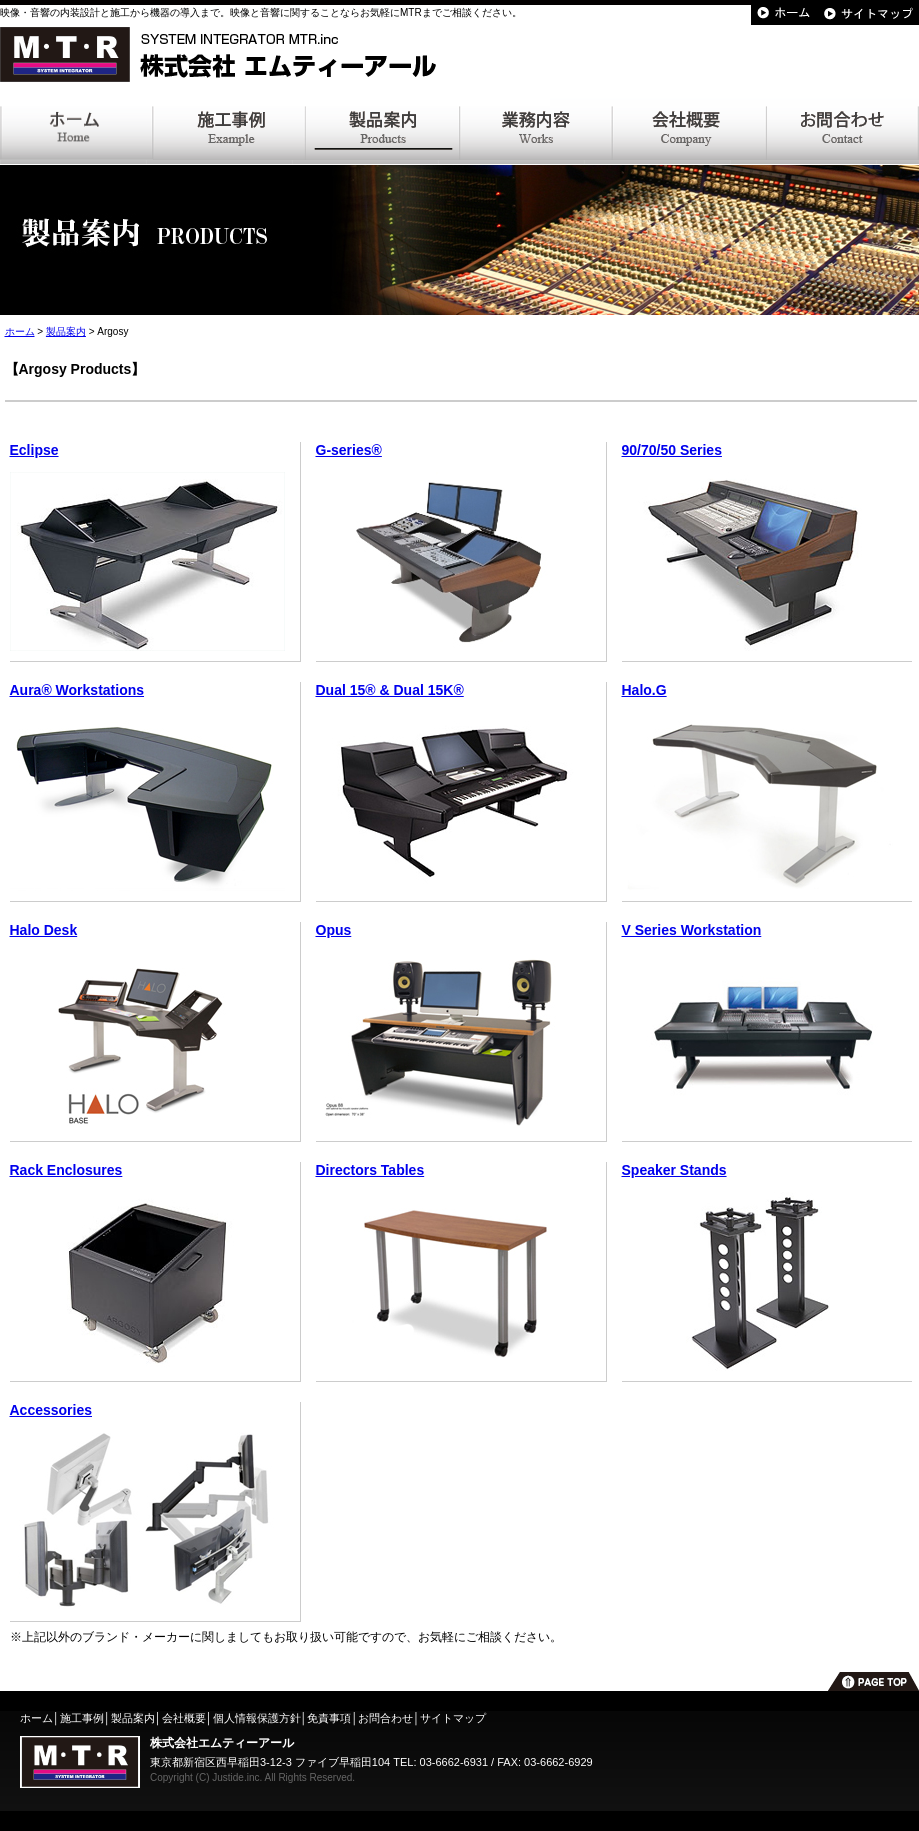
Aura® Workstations (77, 690)
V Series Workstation (692, 930)
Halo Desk (44, 930)
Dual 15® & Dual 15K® (390, 690)
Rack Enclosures (66, 1170)
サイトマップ (453, 1718)
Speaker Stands (674, 1170)
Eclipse (34, 450)
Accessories (51, 1410)
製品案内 (66, 331)
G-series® (349, 450)
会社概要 (184, 1718)
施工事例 (82, 1718)
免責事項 (329, 1718)
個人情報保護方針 (257, 1718)
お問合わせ (385, 1718)
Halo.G (644, 690)
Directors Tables (370, 1170)
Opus (334, 930)
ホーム (20, 331)
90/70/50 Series (672, 450)
